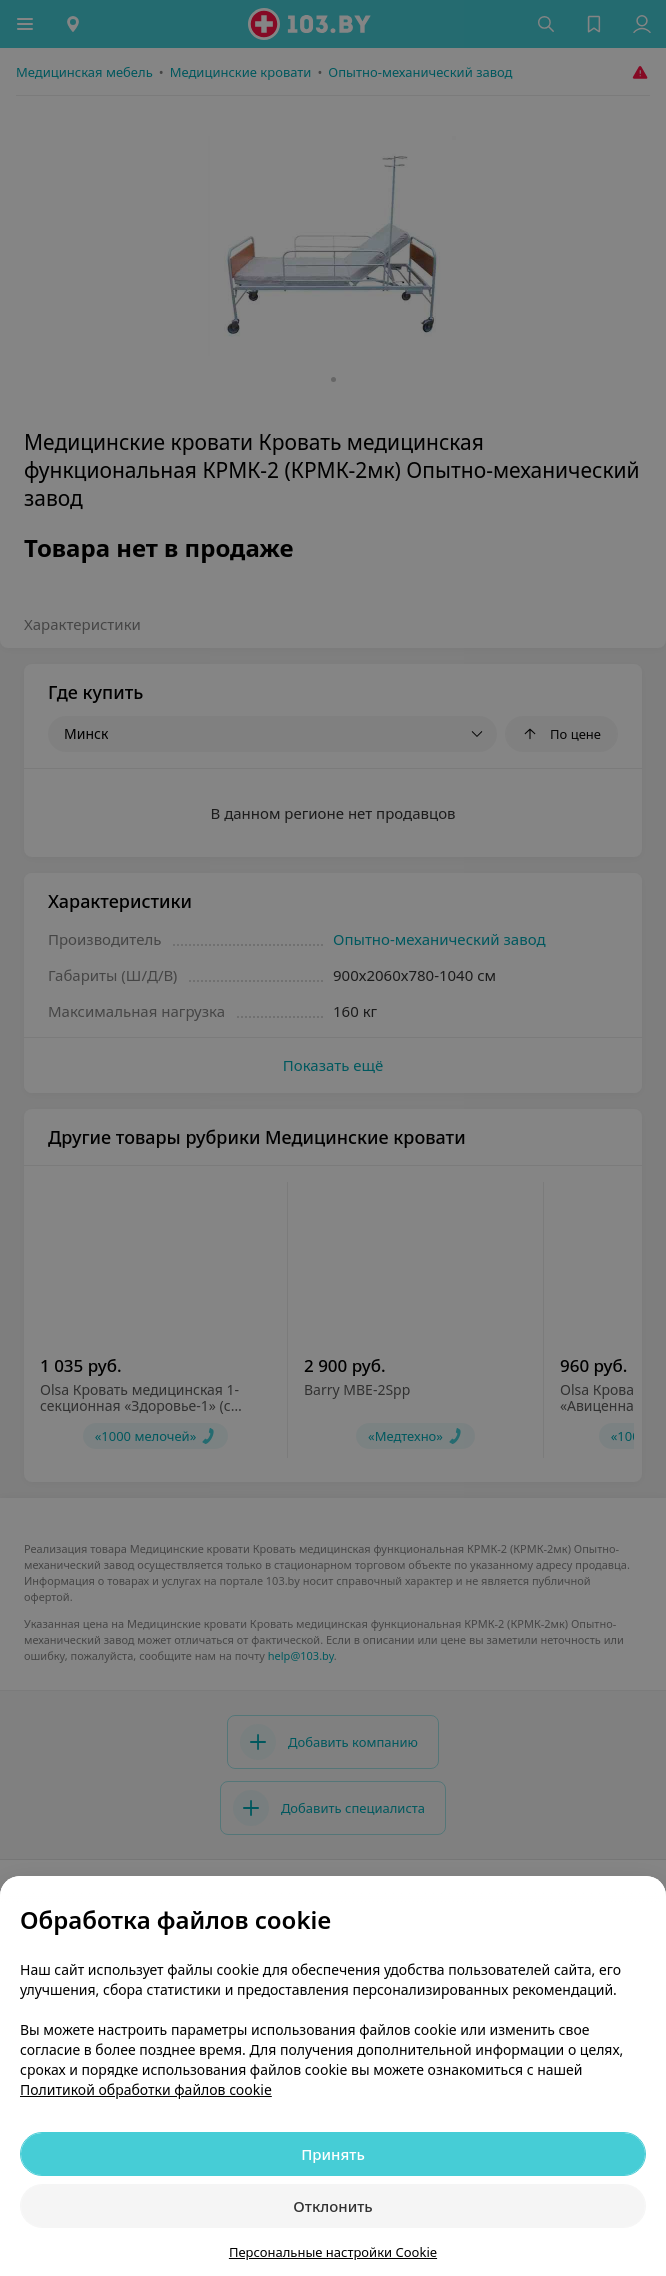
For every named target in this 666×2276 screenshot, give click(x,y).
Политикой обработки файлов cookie (146, 2089)
